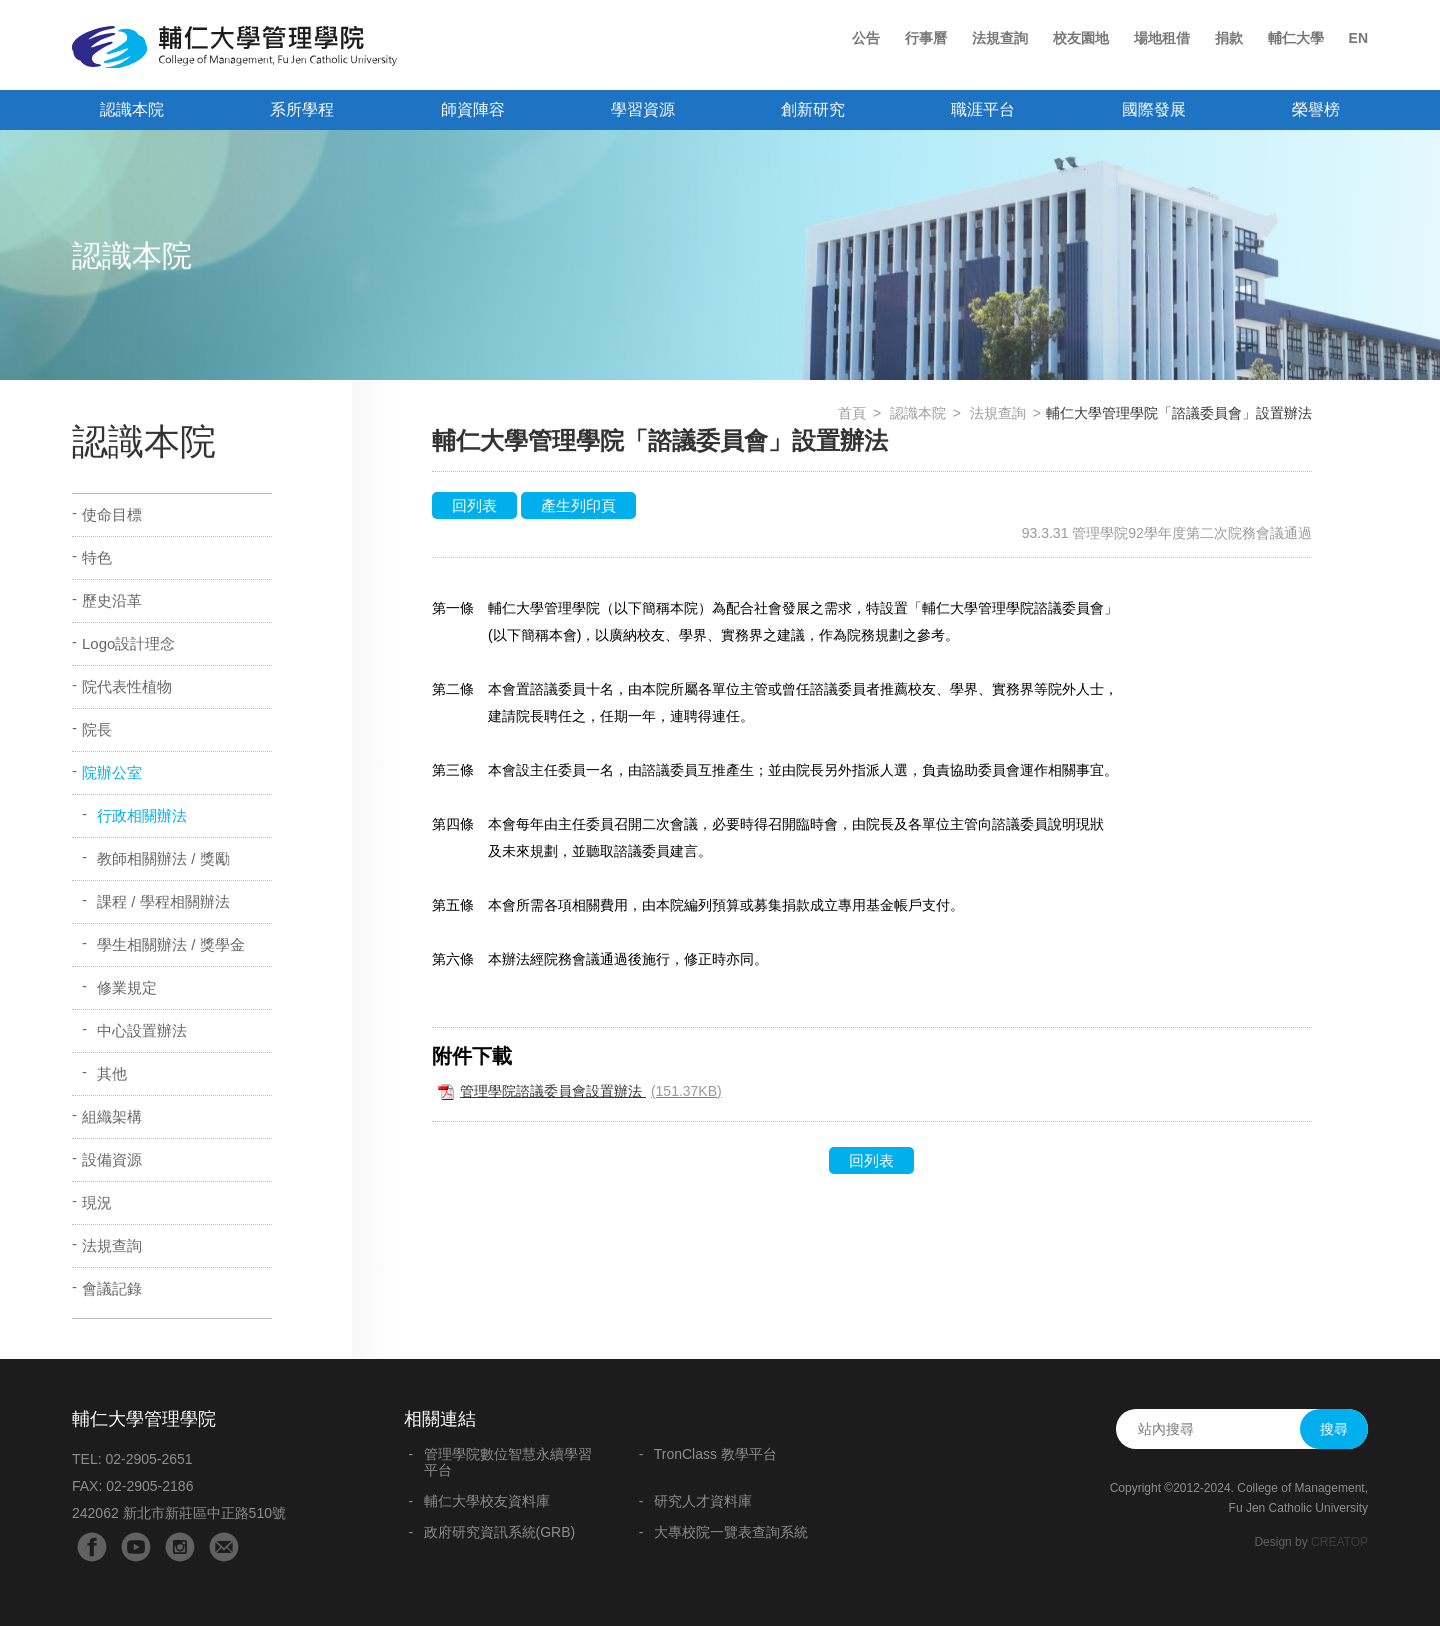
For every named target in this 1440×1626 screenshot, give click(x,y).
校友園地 (1081, 38)
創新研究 (813, 109)
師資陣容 (473, 109)
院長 (97, 729)
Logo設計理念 (128, 643)
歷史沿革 (112, 600)
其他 (112, 1073)
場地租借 (1162, 38)
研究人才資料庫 (703, 1501)
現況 (97, 1202)
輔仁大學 (1296, 38)
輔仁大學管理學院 (234, 47)
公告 (866, 38)
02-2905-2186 (149, 1486)
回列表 (474, 505)
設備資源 (112, 1159)
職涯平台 (983, 109)
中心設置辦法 (142, 1030)
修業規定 (127, 987)
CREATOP (1339, 1542)
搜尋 (1334, 1429)
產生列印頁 (578, 505)
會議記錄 (112, 1288)
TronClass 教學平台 (715, 1454)
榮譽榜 (1316, 109)
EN (1358, 38)
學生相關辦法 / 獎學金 (171, 944)
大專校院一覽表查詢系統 (731, 1532)
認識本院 (132, 109)
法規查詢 (1000, 38)
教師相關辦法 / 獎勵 (163, 858)
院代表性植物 (127, 686)
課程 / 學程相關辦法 (163, 901)
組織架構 (112, 1116)
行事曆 (926, 38)
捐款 (1229, 38)
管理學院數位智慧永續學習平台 (508, 1462)
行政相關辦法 (142, 815)
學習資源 (643, 109)
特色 (97, 557)
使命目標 (112, 514)
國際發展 (1154, 109)
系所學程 (302, 109)
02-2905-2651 (148, 1459)
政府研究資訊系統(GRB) (500, 1532)
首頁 (852, 413)
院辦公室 (112, 772)
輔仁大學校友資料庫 (487, 1501)
